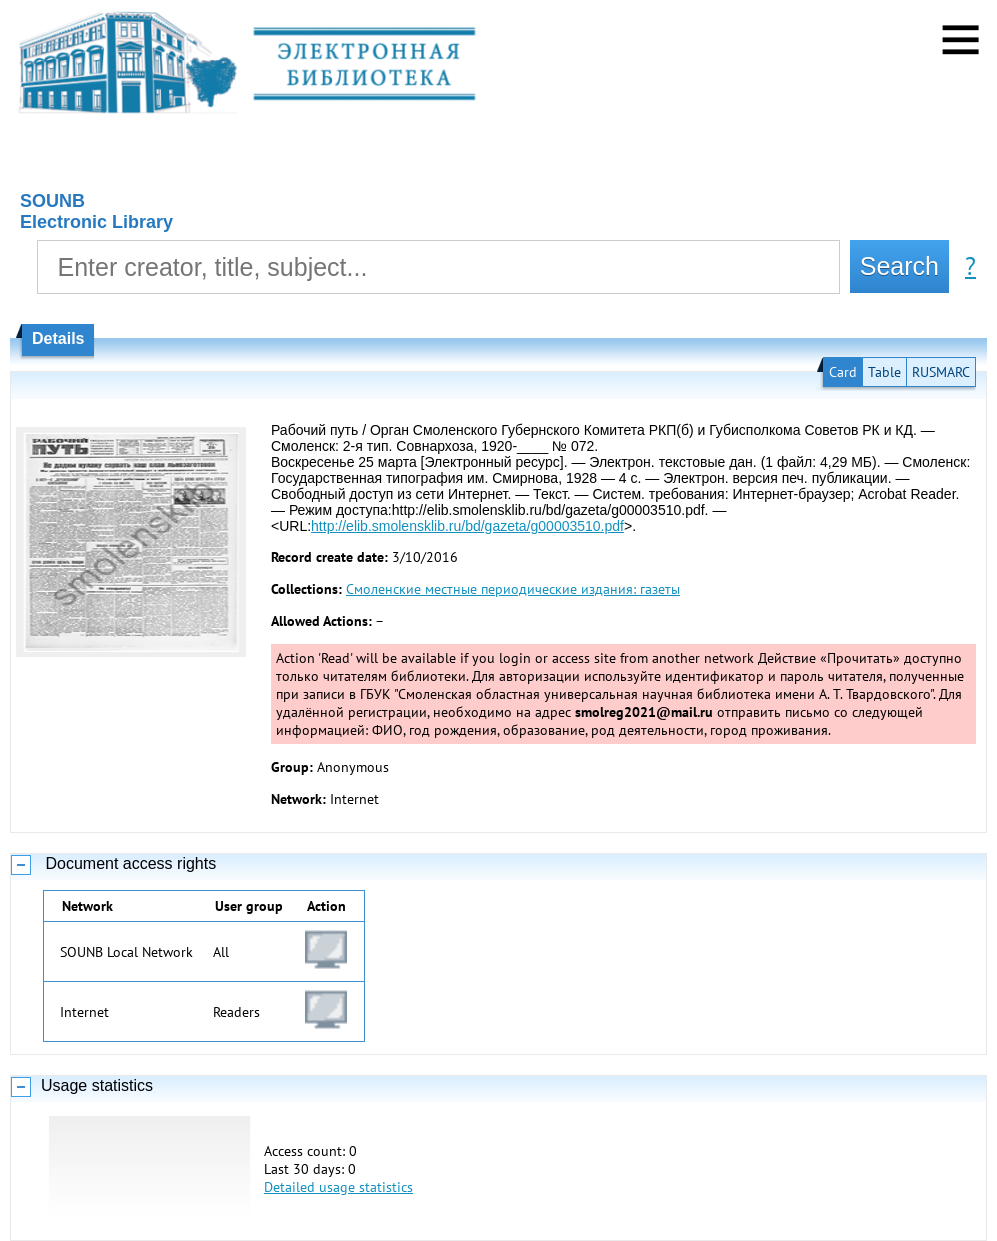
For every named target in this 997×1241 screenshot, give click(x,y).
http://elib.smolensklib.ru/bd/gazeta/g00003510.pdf (467, 526)
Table (884, 372)
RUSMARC (941, 372)
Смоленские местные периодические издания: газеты (513, 589)
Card (843, 372)
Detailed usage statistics (338, 1187)
